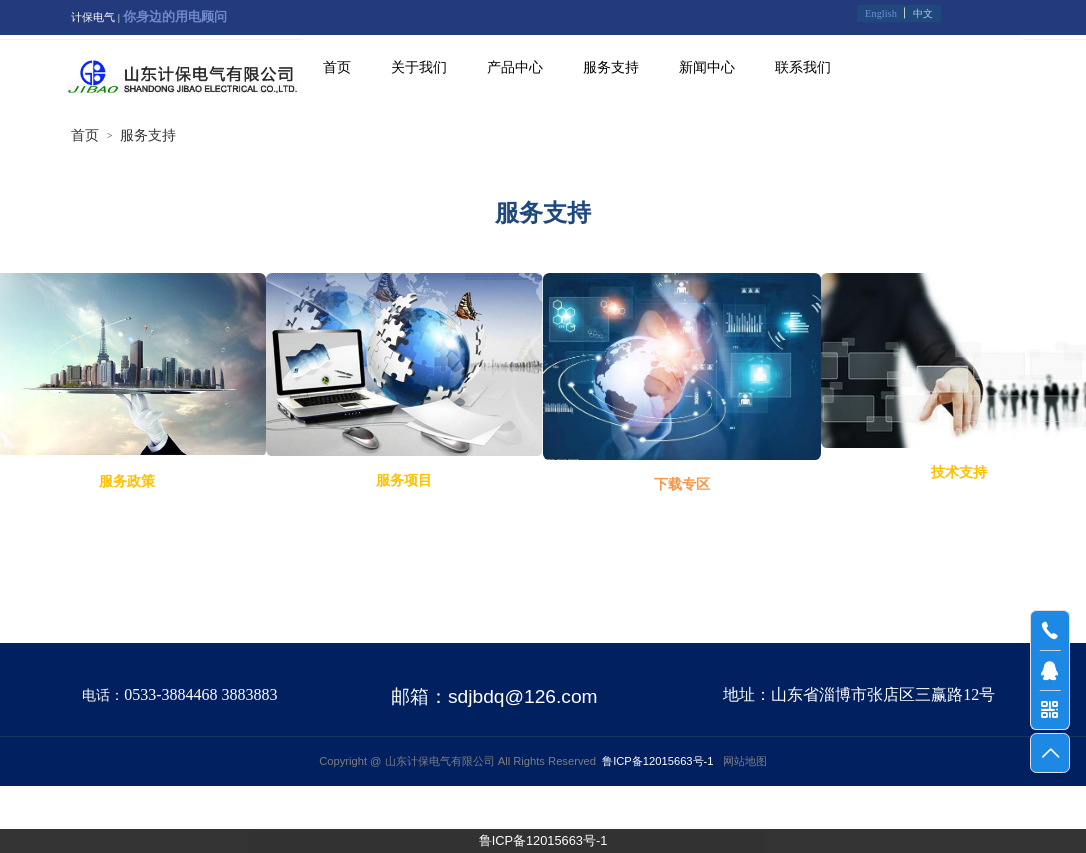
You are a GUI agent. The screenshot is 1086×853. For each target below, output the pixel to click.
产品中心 (515, 67)
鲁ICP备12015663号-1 (543, 840)
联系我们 (803, 67)
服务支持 (611, 67)
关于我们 (419, 67)
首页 (337, 67)
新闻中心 (707, 67)
